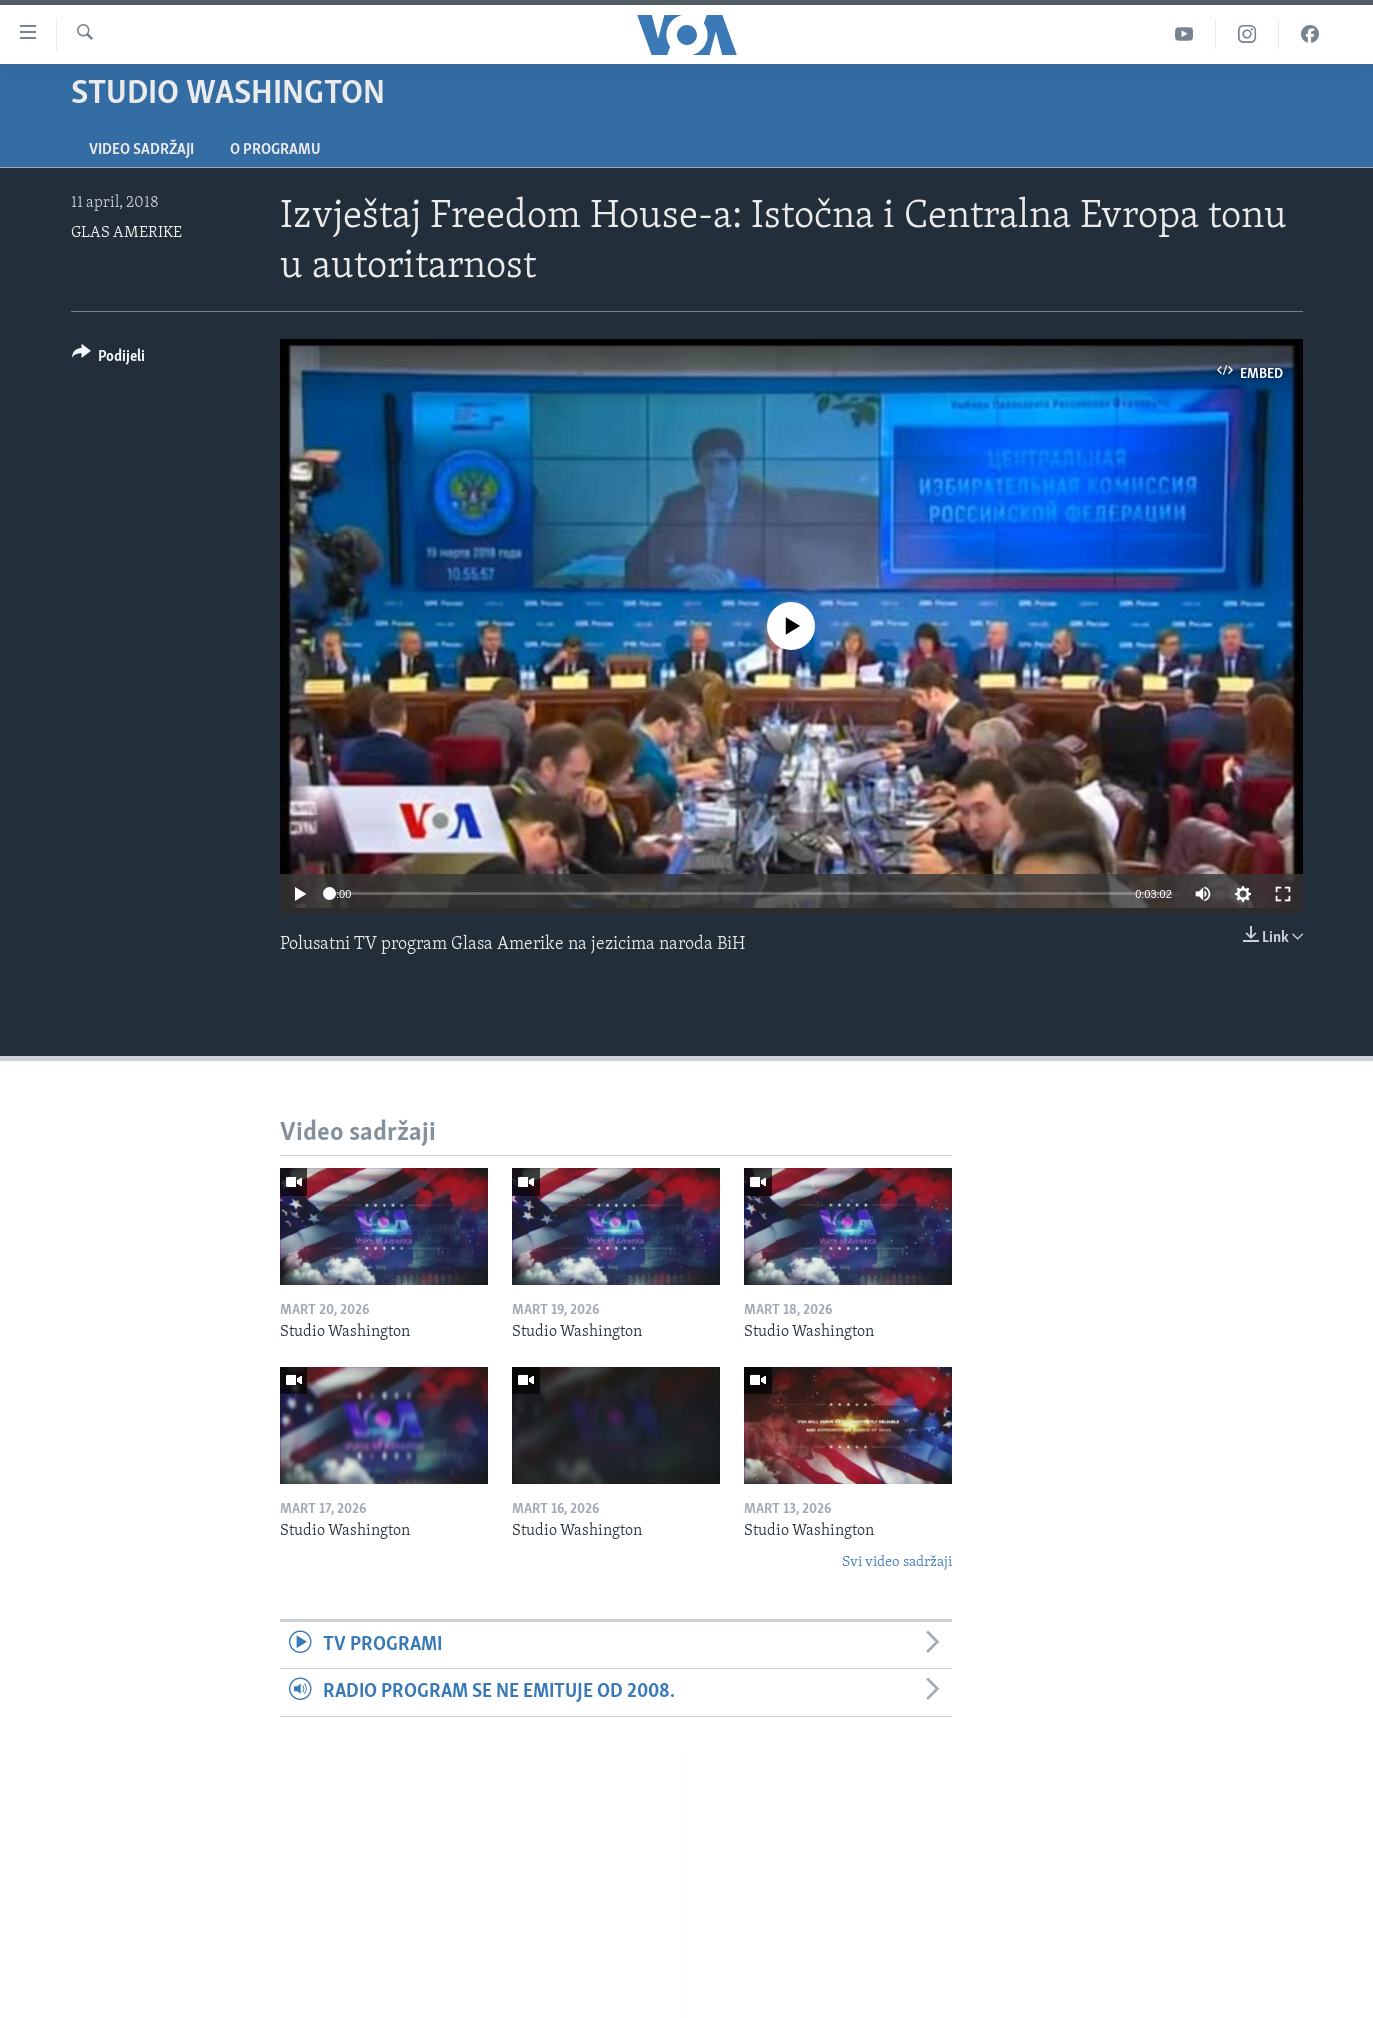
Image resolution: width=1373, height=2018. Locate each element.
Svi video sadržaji (897, 1562)
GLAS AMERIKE (126, 233)
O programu (275, 150)
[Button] (109, 359)
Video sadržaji (141, 150)
